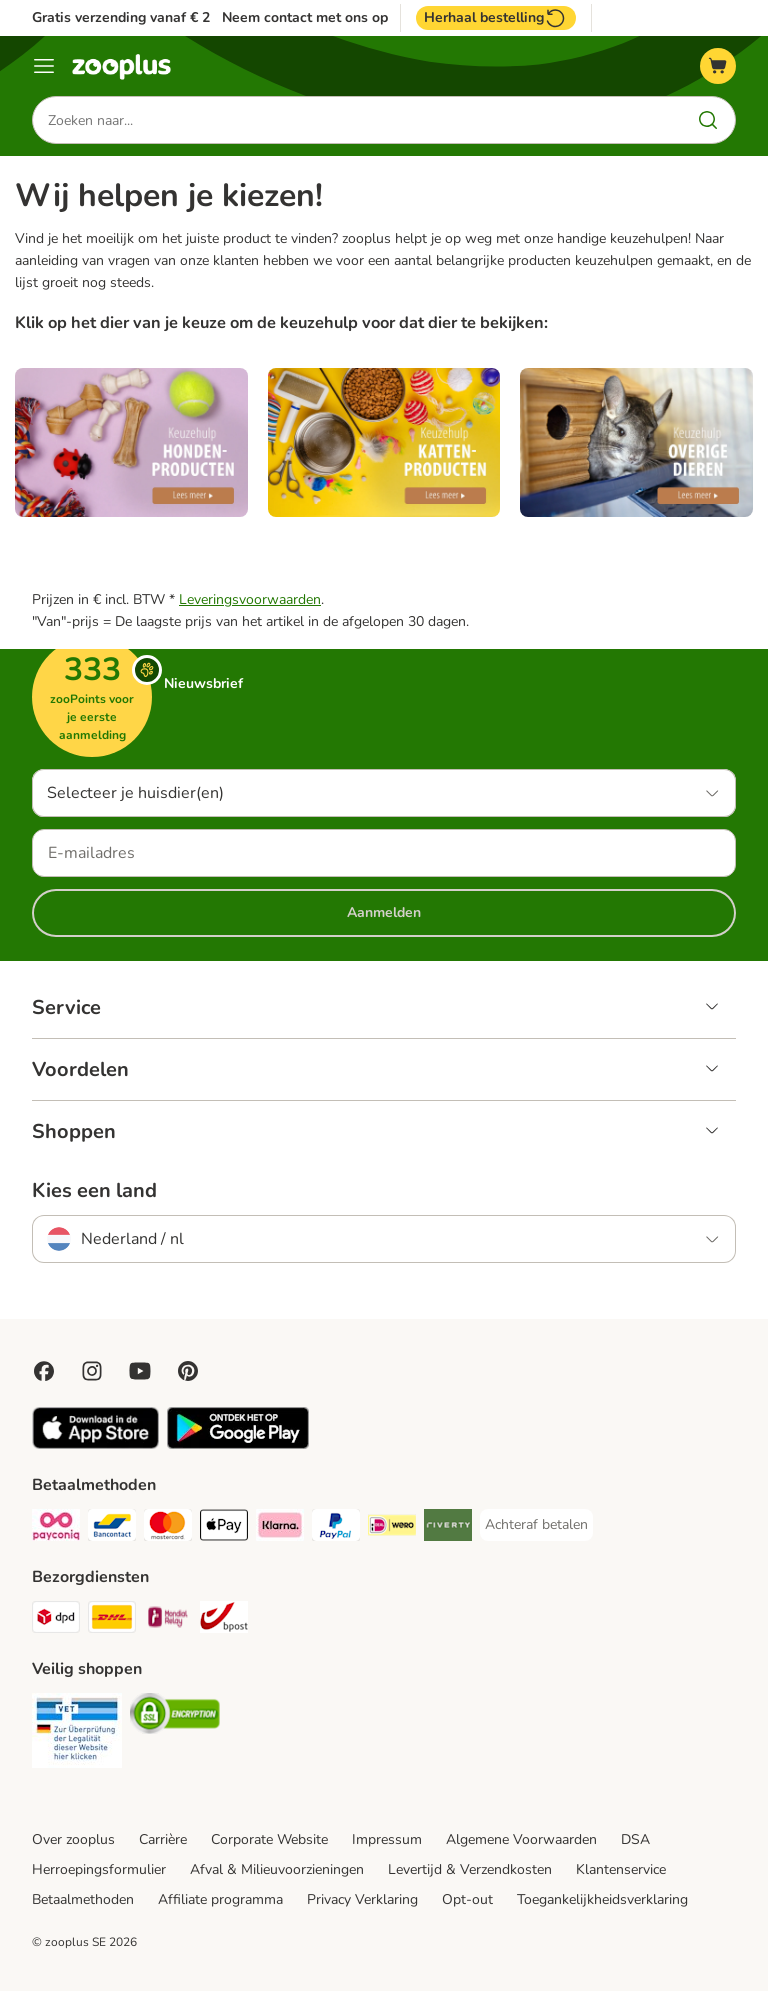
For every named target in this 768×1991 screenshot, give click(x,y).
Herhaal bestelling (496, 18)
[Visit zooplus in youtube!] (140, 1371)
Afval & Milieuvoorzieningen (277, 1869)
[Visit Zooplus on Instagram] (92, 1371)
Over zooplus (73, 1839)
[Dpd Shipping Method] (56, 1620)
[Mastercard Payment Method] (168, 1528)
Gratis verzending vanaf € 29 (125, 17)
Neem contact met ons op (305, 18)
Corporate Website (269, 1839)
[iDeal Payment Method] (392, 1528)
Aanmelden (384, 912)
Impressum (387, 1839)
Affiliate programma (220, 1899)
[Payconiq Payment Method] (56, 1528)
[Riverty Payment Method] (448, 1528)
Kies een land (94, 1191)
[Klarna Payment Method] (280, 1528)
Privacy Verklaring (362, 1899)
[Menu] (44, 66)
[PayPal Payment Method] (336, 1528)
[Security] (77, 1734)
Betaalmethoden (83, 1899)
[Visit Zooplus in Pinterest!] (188, 1371)
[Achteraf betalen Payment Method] (536, 1525)
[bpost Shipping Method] (224, 1620)
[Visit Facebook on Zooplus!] (44, 1371)
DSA (635, 1839)
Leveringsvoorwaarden (250, 599)
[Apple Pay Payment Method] (224, 1528)
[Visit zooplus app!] (95, 1444)
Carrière (163, 1839)
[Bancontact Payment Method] (112, 1528)
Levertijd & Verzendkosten (470, 1869)
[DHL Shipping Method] (112, 1620)
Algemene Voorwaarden (521, 1839)
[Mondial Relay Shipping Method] (168, 1620)
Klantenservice (621, 1869)
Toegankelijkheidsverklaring (602, 1899)
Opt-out (467, 1899)
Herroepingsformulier (99, 1869)
